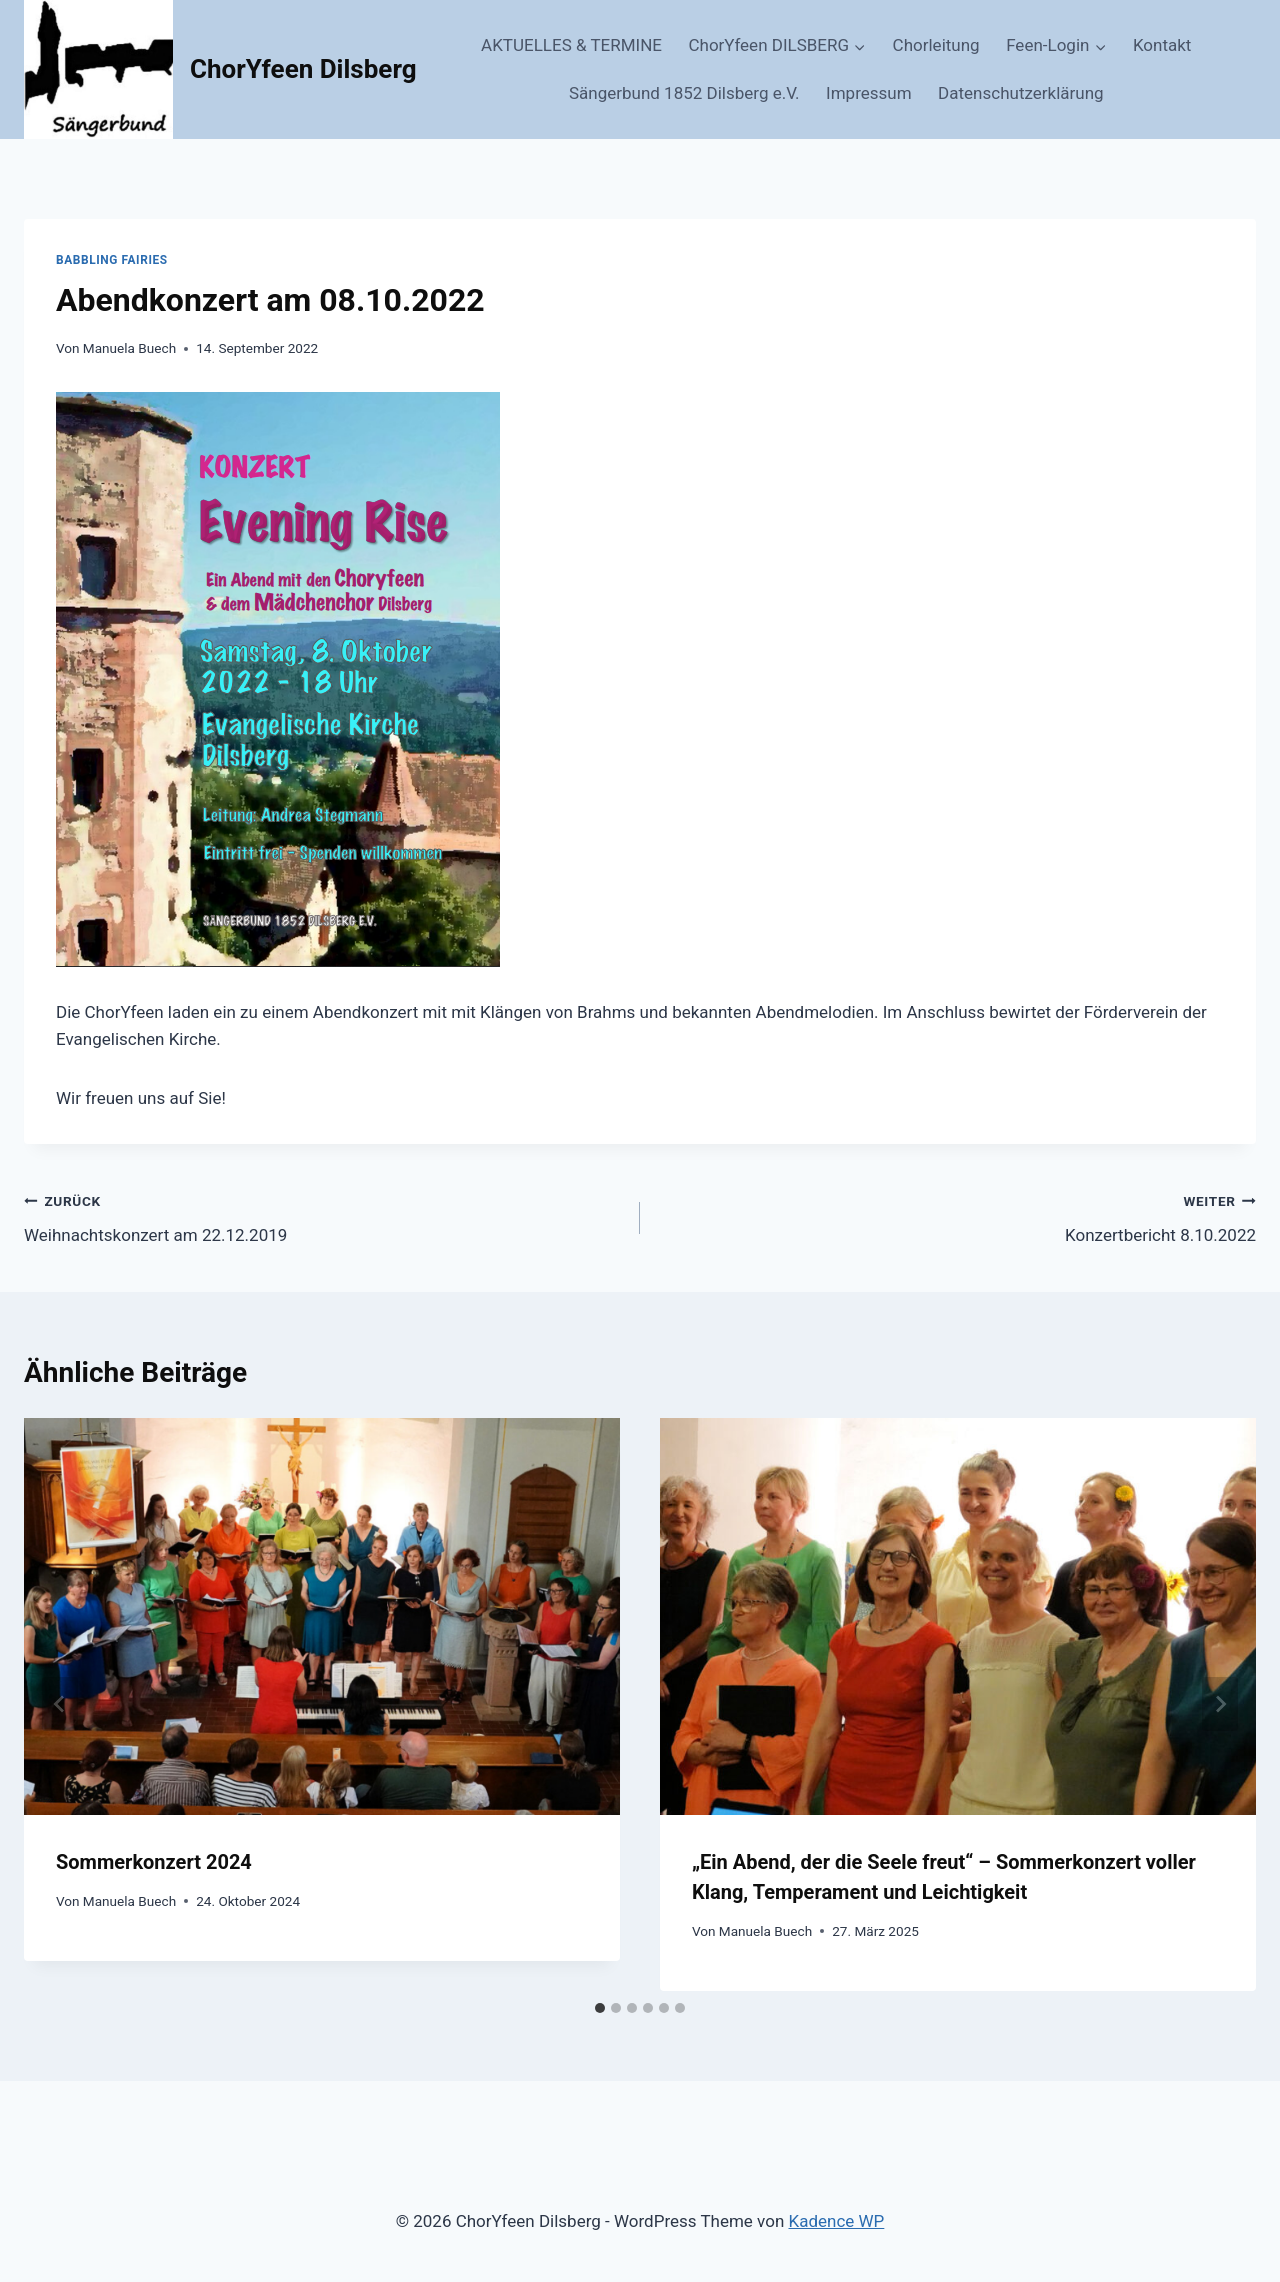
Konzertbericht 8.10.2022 (956, 1216)
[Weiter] (1220, 1704)
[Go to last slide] (60, 1704)
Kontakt (1162, 45)
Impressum (869, 93)
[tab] (600, 2008)
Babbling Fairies (112, 260)
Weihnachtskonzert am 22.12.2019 (323, 1216)
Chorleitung (936, 45)
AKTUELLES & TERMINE (571, 45)
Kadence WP (837, 2221)
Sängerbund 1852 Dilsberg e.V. (684, 93)
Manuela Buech (129, 348)
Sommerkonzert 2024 (154, 1862)
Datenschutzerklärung (1020, 93)
